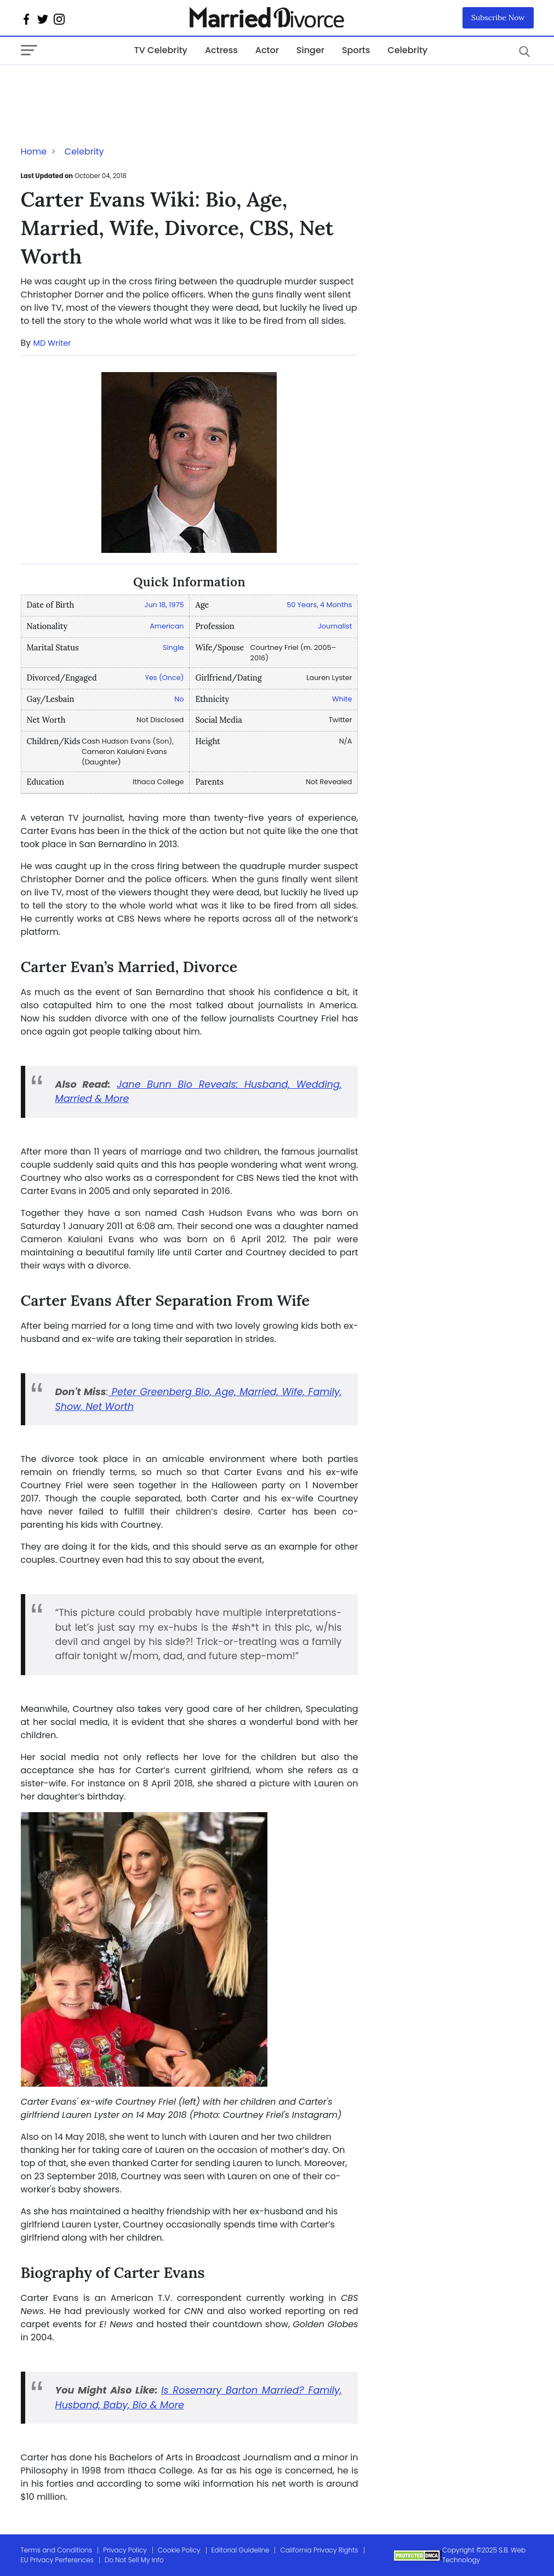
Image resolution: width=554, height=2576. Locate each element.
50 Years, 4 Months (319, 604)
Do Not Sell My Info (134, 2559)
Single (173, 647)
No (179, 699)
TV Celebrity (160, 50)
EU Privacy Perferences (57, 2559)
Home (34, 151)
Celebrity (407, 50)
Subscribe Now (498, 17)
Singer (310, 50)
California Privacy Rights (319, 2550)
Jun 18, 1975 (164, 604)
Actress (221, 50)
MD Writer (52, 343)
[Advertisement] (108, 86)
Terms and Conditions (57, 2550)
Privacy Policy (125, 2550)
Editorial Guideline (241, 2550)
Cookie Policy (179, 2550)
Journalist (335, 626)
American (167, 626)
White (342, 699)
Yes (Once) (164, 677)
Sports (356, 50)
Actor (267, 50)
